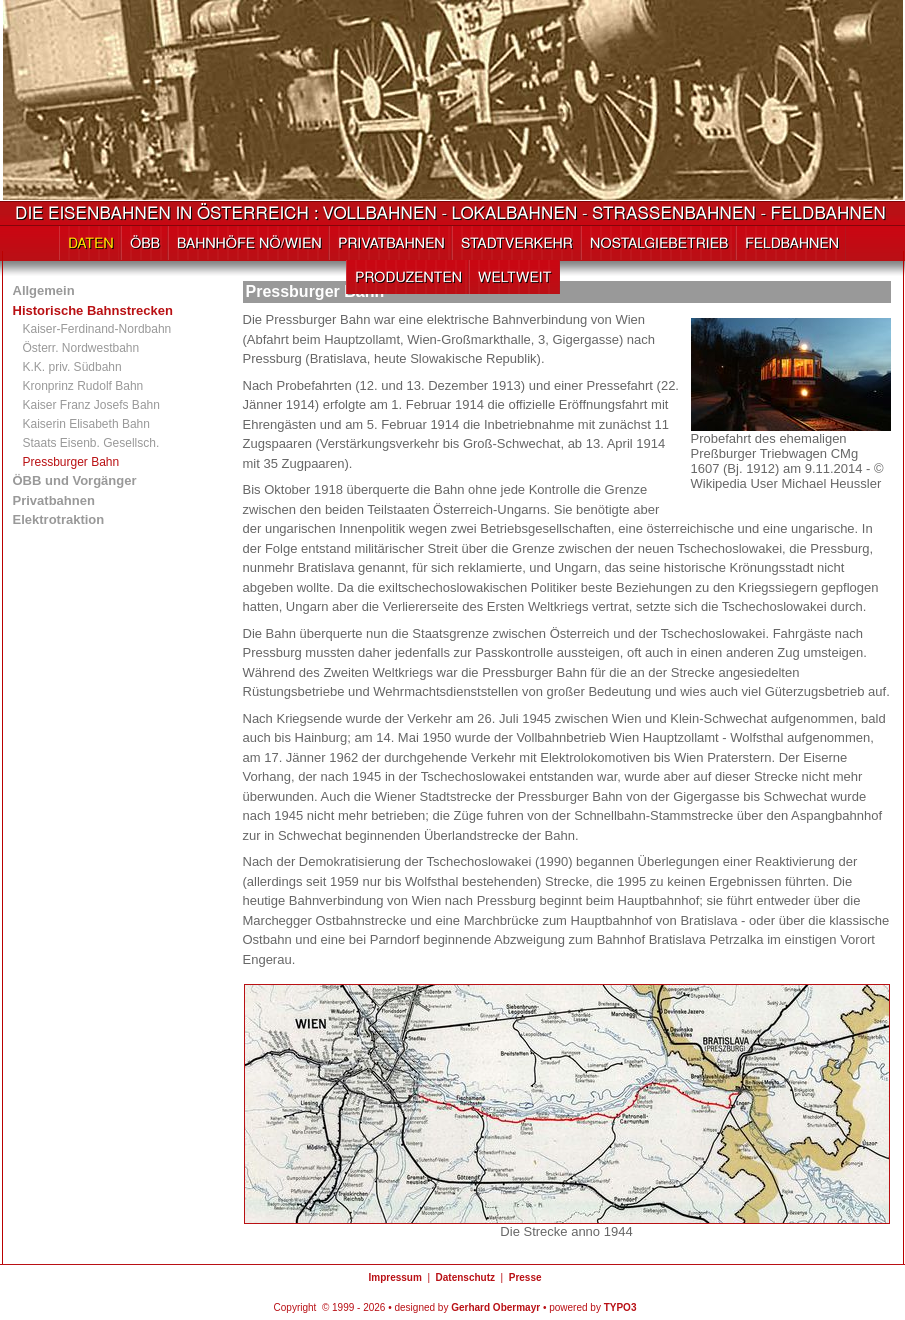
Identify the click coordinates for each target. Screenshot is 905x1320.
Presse (525, 1277)
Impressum (394, 1277)
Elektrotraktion (59, 519)
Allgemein (44, 290)
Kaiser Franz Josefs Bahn (91, 405)
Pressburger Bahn (71, 462)
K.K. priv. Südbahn (72, 367)
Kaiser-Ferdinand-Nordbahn (97, 329)
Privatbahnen (54, 500)
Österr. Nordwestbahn (81, 348)
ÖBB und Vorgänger (75, 480)
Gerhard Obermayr (495, 1307)
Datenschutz (465, 1277)
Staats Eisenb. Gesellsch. (91, 443)
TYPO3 (620, 1307)
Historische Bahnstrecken (93, 310)
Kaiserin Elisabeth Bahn (86, 424)
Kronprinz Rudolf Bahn (83, 386)
